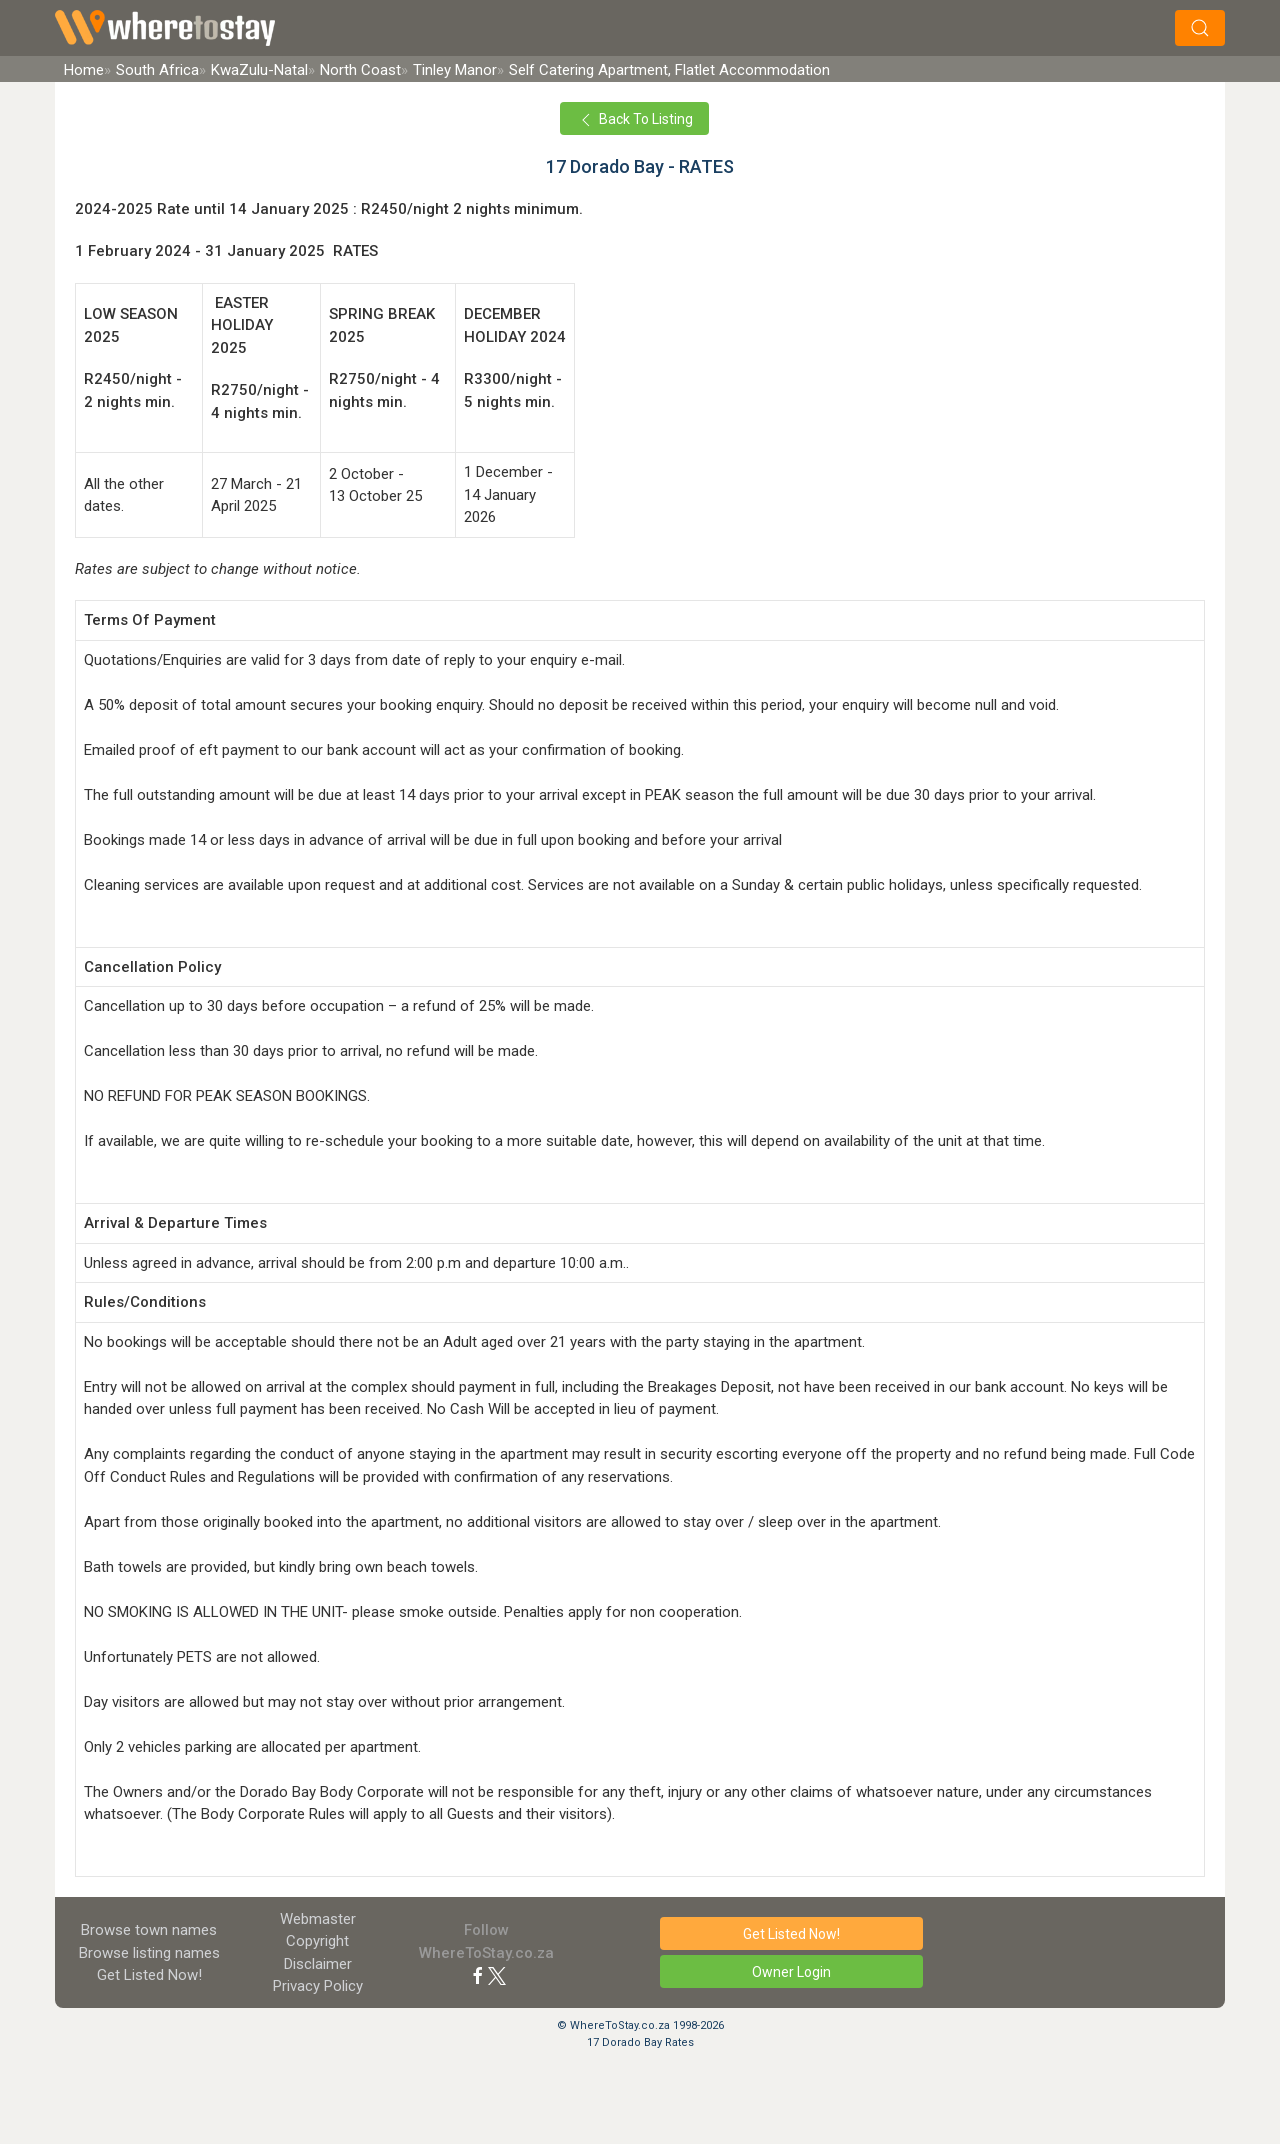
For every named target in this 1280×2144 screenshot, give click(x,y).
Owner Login (791, 1972)
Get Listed (149, 1975)
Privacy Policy (318, 1986)
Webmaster (318, 1919)
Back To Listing (634, 120)
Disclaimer (318, 1964)
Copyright (317, 1941)
